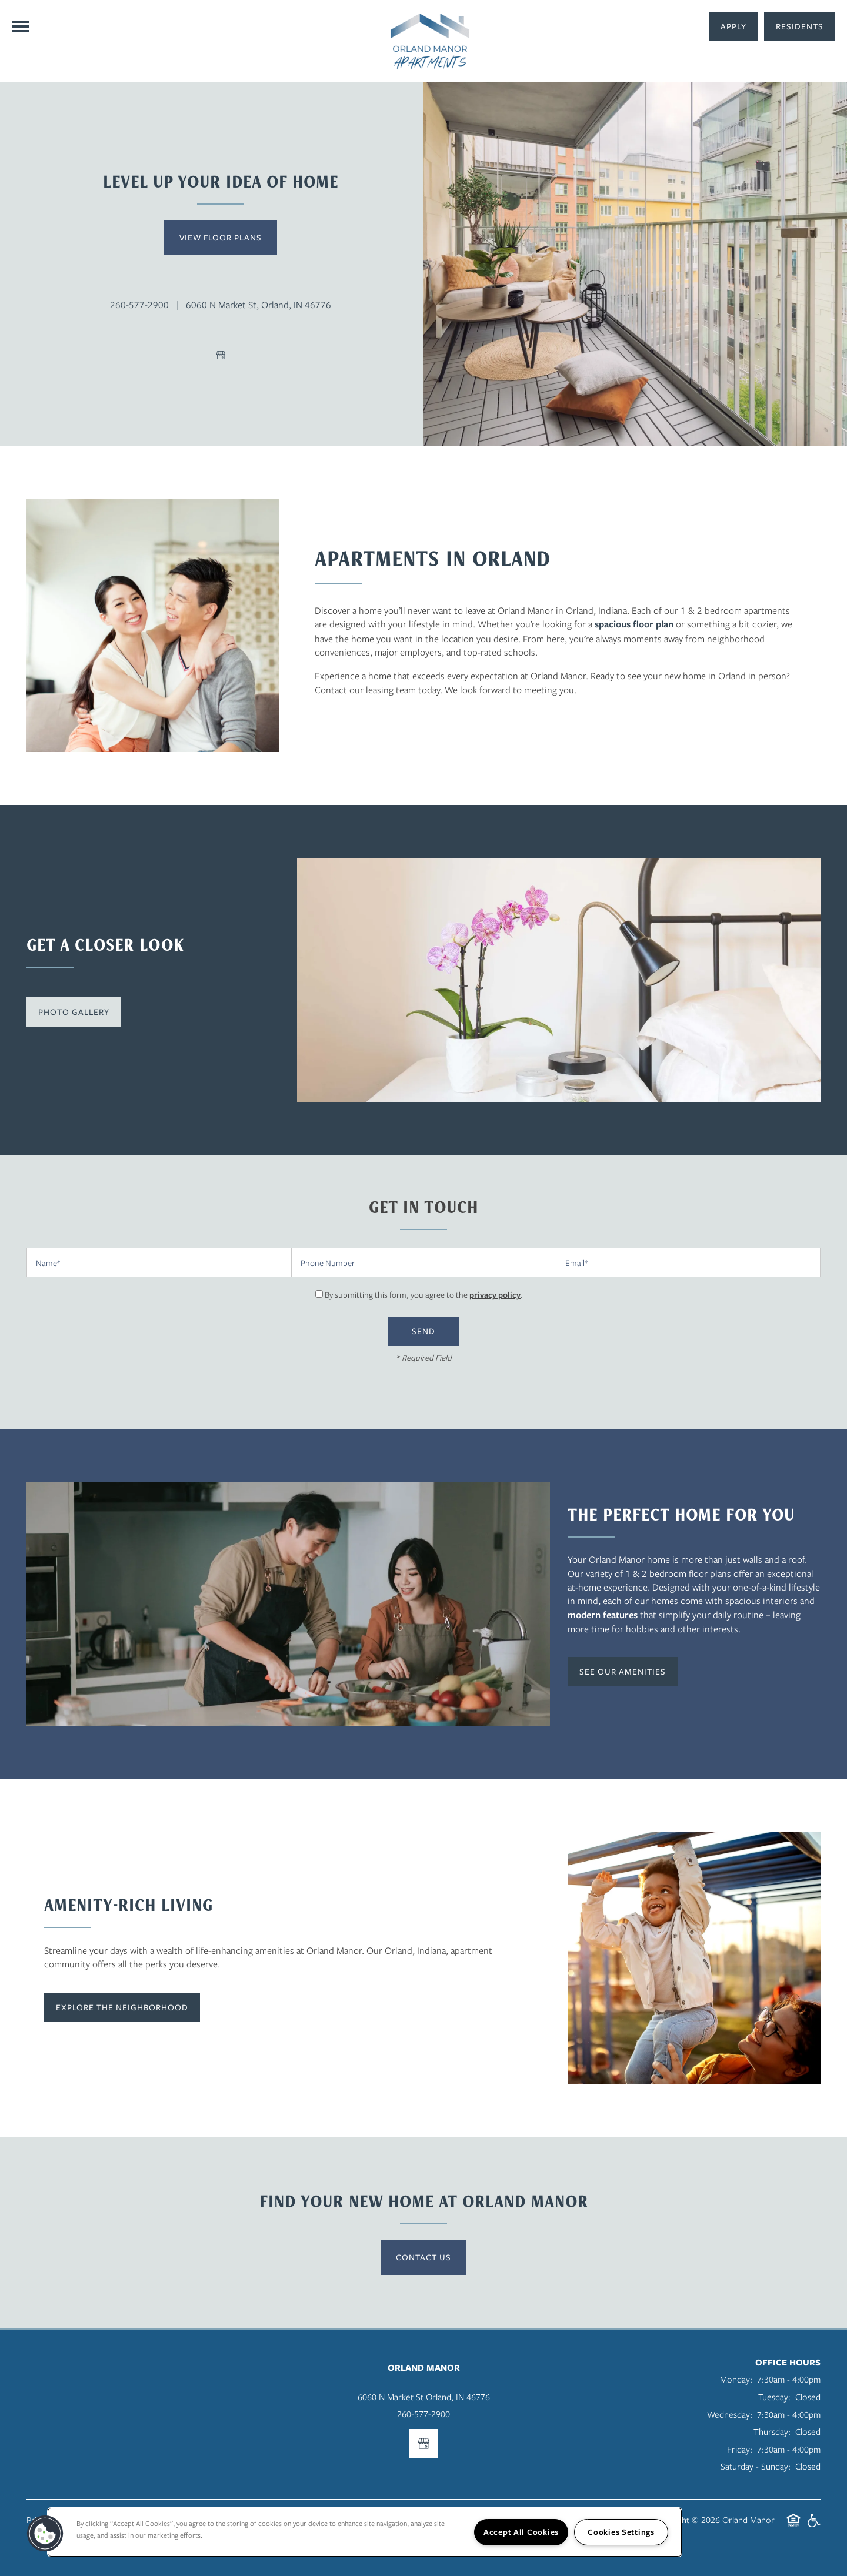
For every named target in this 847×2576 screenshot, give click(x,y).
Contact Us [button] (423, 2257)
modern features (603, 1614)
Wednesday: (729, 2414)
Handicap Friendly (813, 2526)
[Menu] (20, 26)
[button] (799, 26)
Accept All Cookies (521, 2532)
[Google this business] (220, 355)
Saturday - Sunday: (756, 2466)
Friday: (739, 2449)
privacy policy (495, 1294)
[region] (364, 2532)
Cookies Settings (621, 2532)
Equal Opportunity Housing (793, 2526)
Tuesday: (774, 2397)
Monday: (736, 2379)
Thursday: (772, 2431)
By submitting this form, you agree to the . (424, 1294)
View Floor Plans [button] (220, 237)
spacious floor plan (634, 623)
